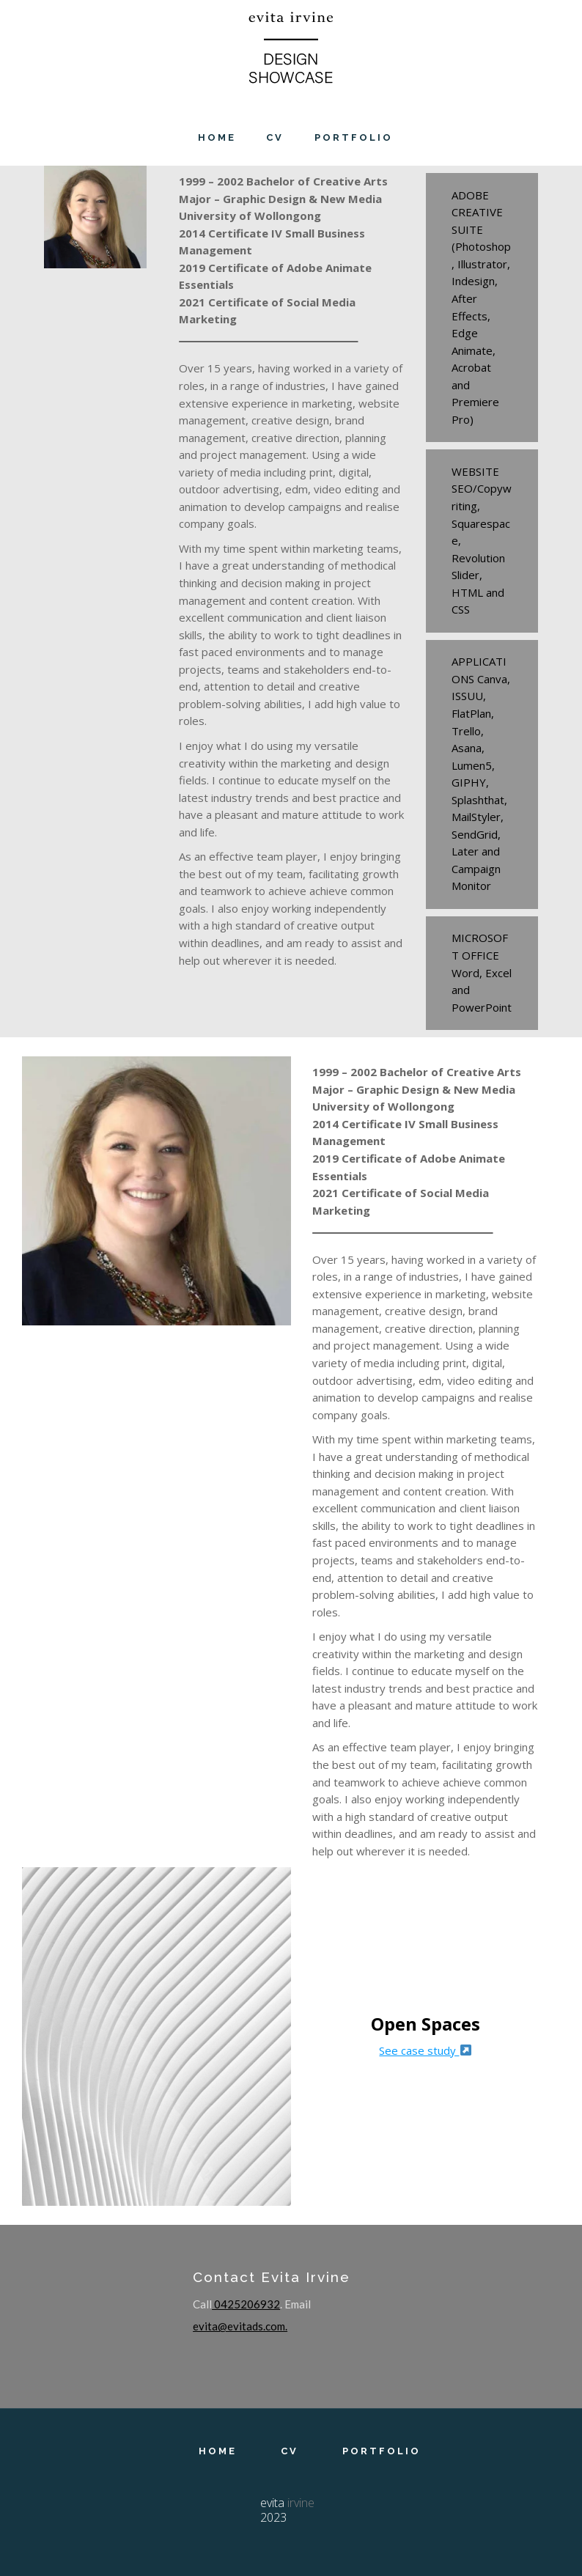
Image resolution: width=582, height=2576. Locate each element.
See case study (425, 2050)
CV (289, 2451)
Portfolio (381, 2451)
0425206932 (246, 2304)
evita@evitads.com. (240, 2326)
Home (218, 2451)
